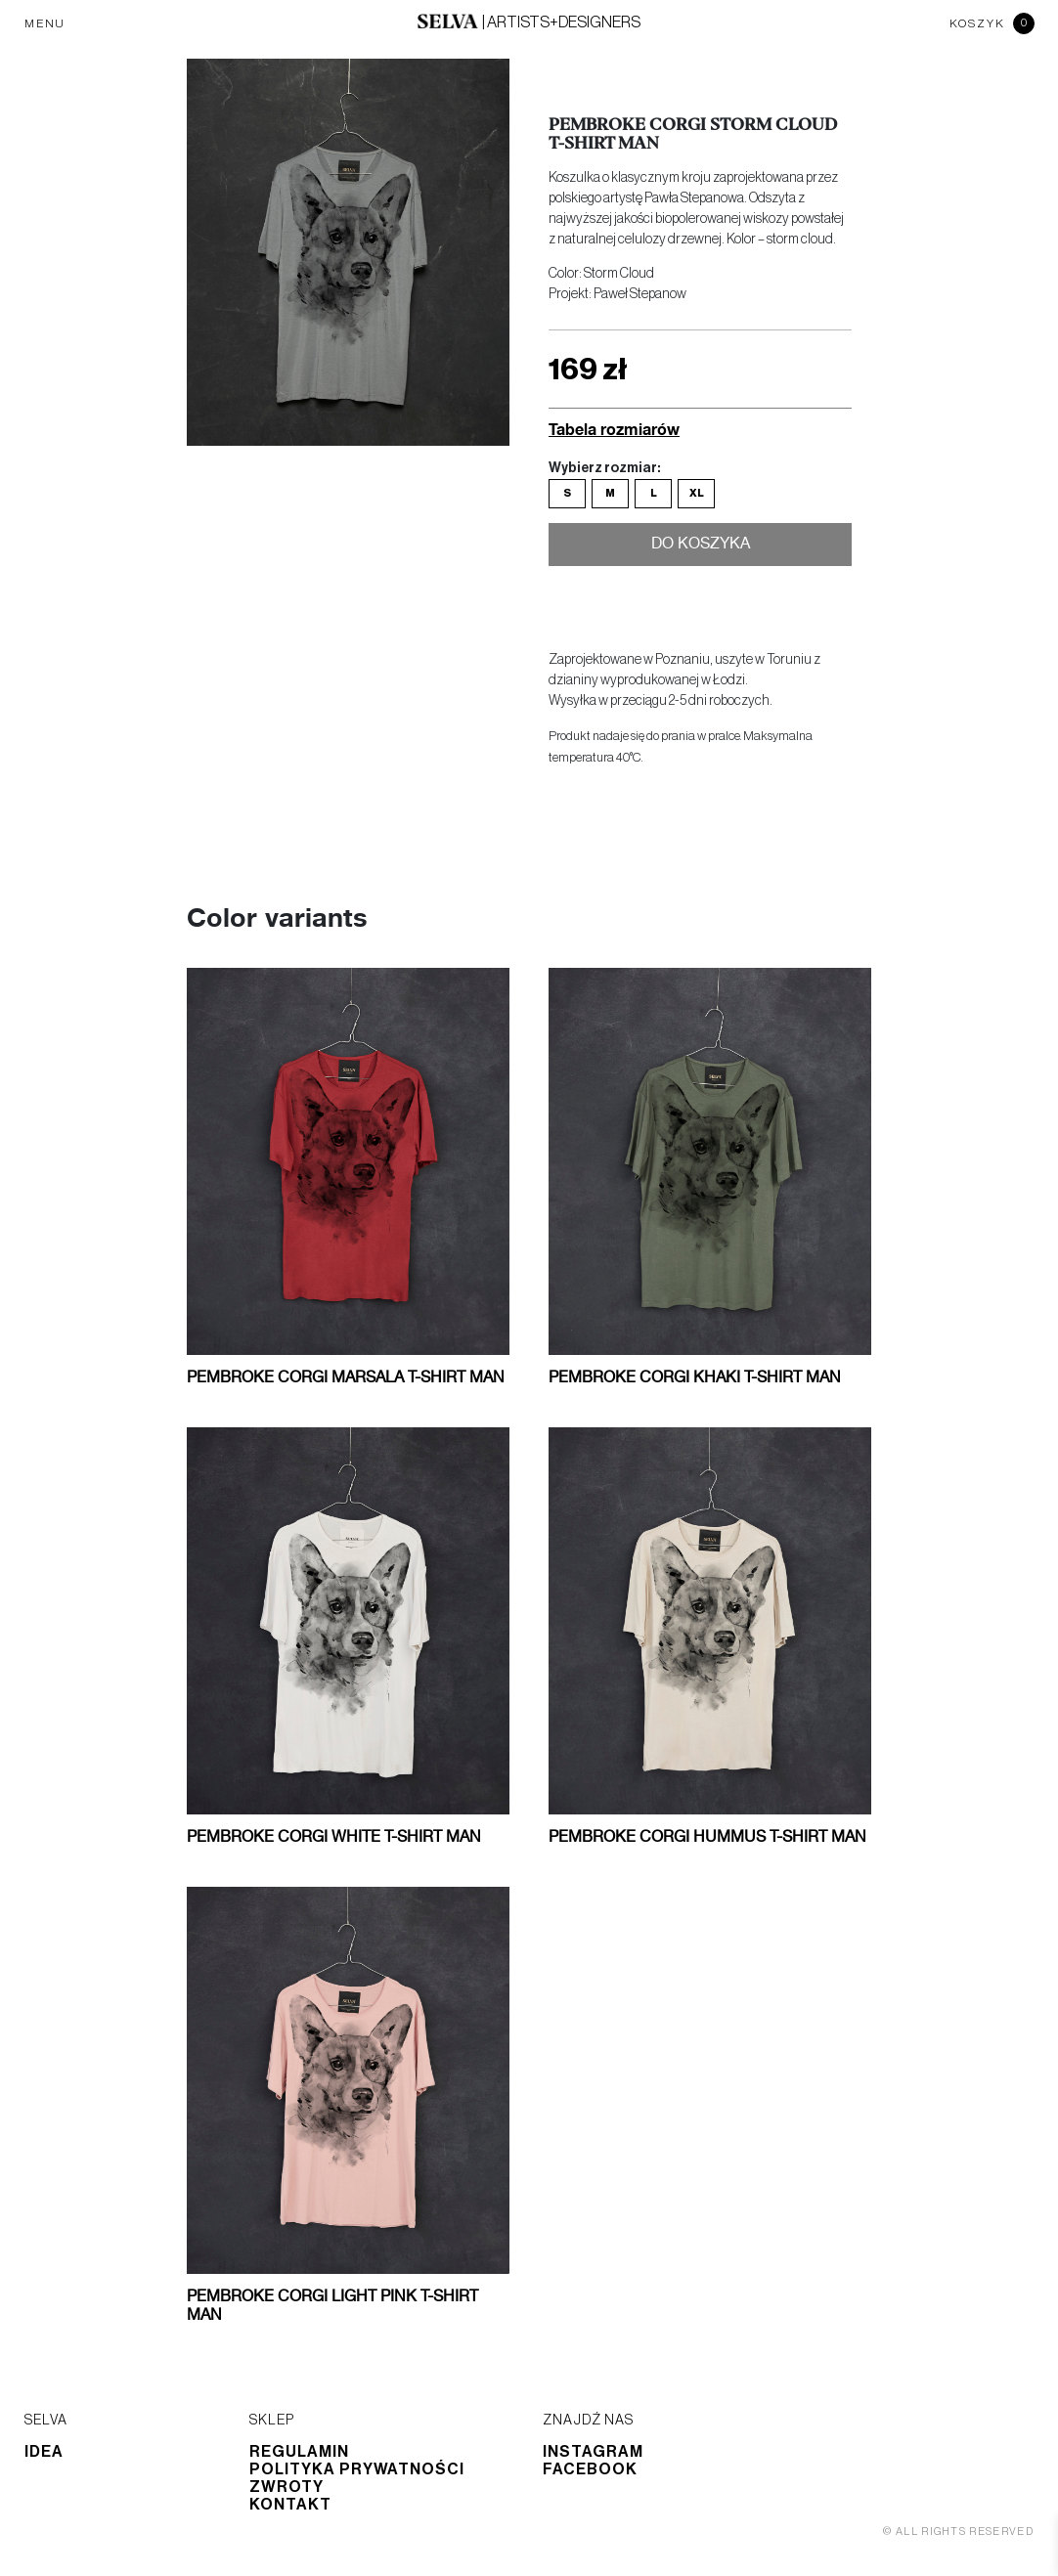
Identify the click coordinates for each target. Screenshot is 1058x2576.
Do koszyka (700, 546)
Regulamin (299, 2452)
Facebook (590, 2469)
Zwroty (286, 2487)
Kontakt (290, 2504)
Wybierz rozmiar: (604, 468)
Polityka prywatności (356, 2469)
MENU (45, 23)
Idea (44, 2452)
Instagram (593, 2452)
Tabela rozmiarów (614, 428)
